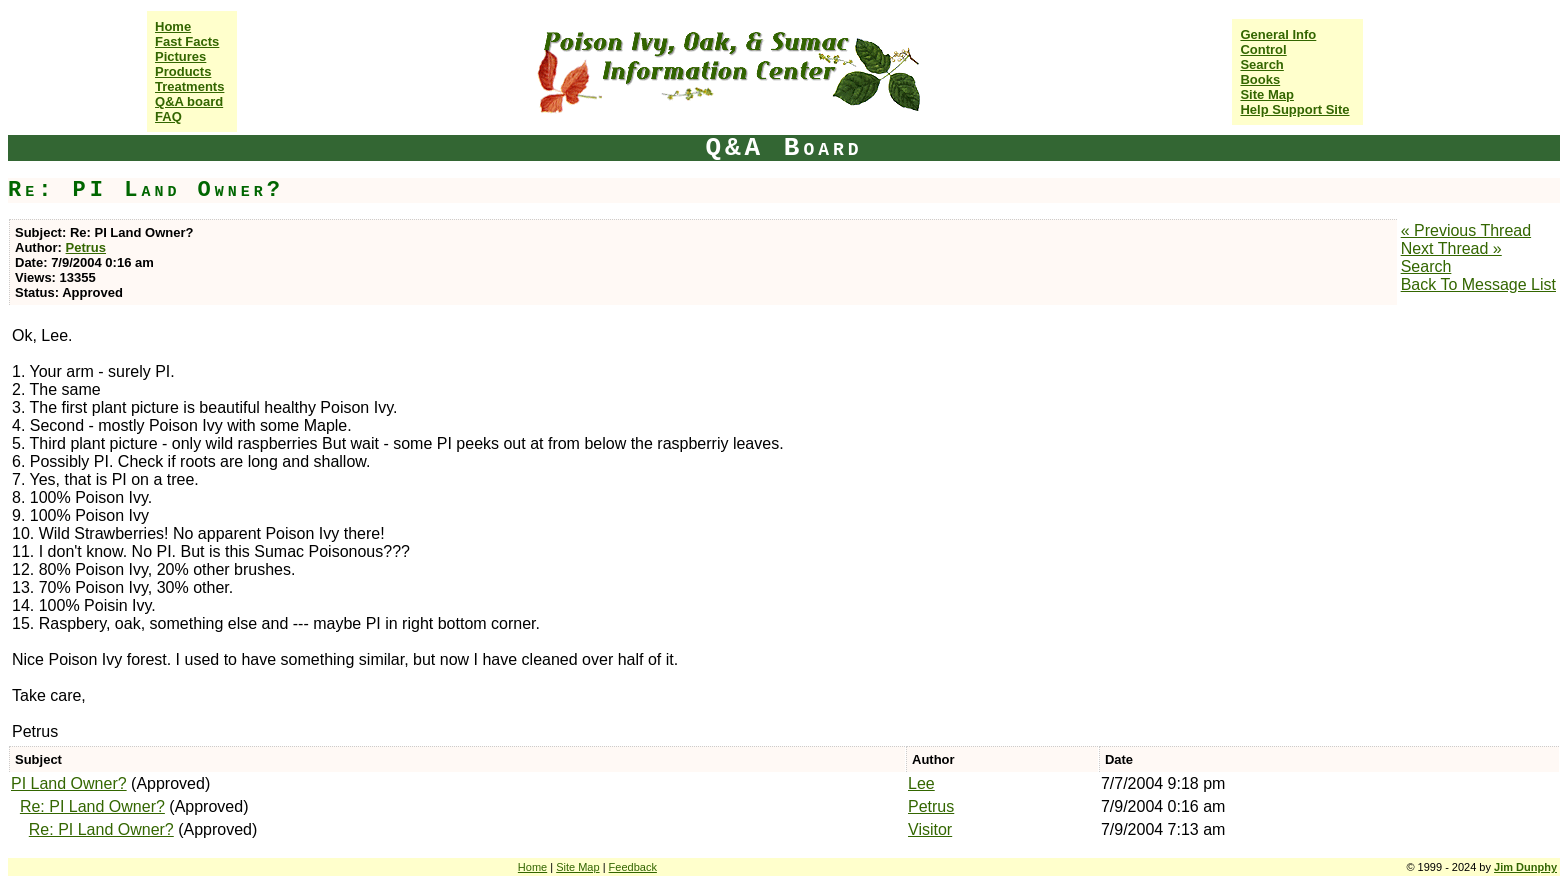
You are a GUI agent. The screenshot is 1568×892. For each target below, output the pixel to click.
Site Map (1266, 94)
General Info (1278, 34)
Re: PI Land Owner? (92, 806)
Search (1261, 64)
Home (173, 26)
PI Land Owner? (69, 783)
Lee (921, 783)
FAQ (168, 116)
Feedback (633, 867)
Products (183, 71)
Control (1263, 49)
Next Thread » (1451, 248)
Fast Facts (187, 41)
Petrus (86, 247)
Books (1260, 79)
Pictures (180, 56)
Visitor (930, 829)
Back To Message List (1478, 284)
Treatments (189, 86)
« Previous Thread (1466, 230)
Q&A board (189, 101)
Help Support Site (1294, 109)
